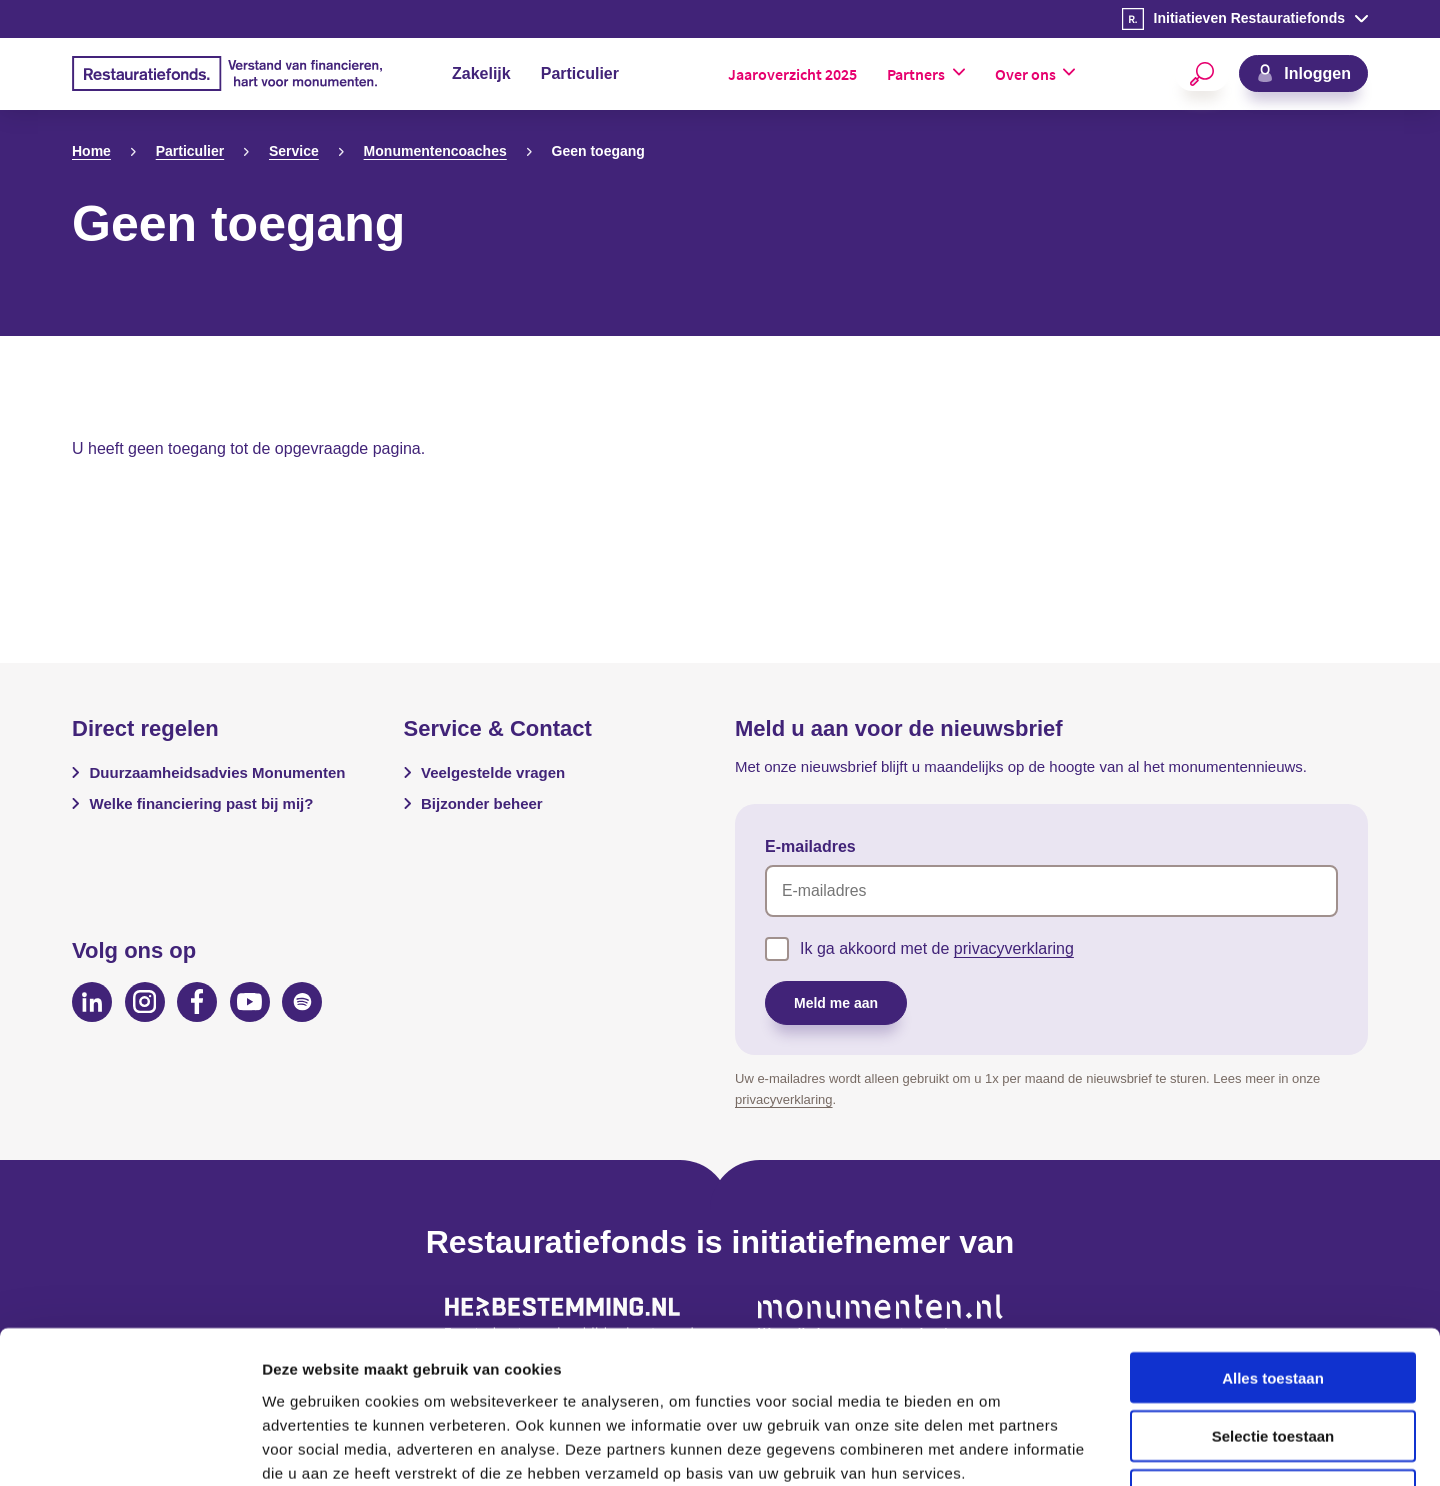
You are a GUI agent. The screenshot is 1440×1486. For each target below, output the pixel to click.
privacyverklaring (1014, 948)
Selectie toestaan (1273, 1299)
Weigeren (1272, 1358)
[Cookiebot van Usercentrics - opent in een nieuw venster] (129, 1447)
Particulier (580, 73)
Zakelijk (481, 73)
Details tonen (1080, 1446)
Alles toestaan (1273, 1240)
